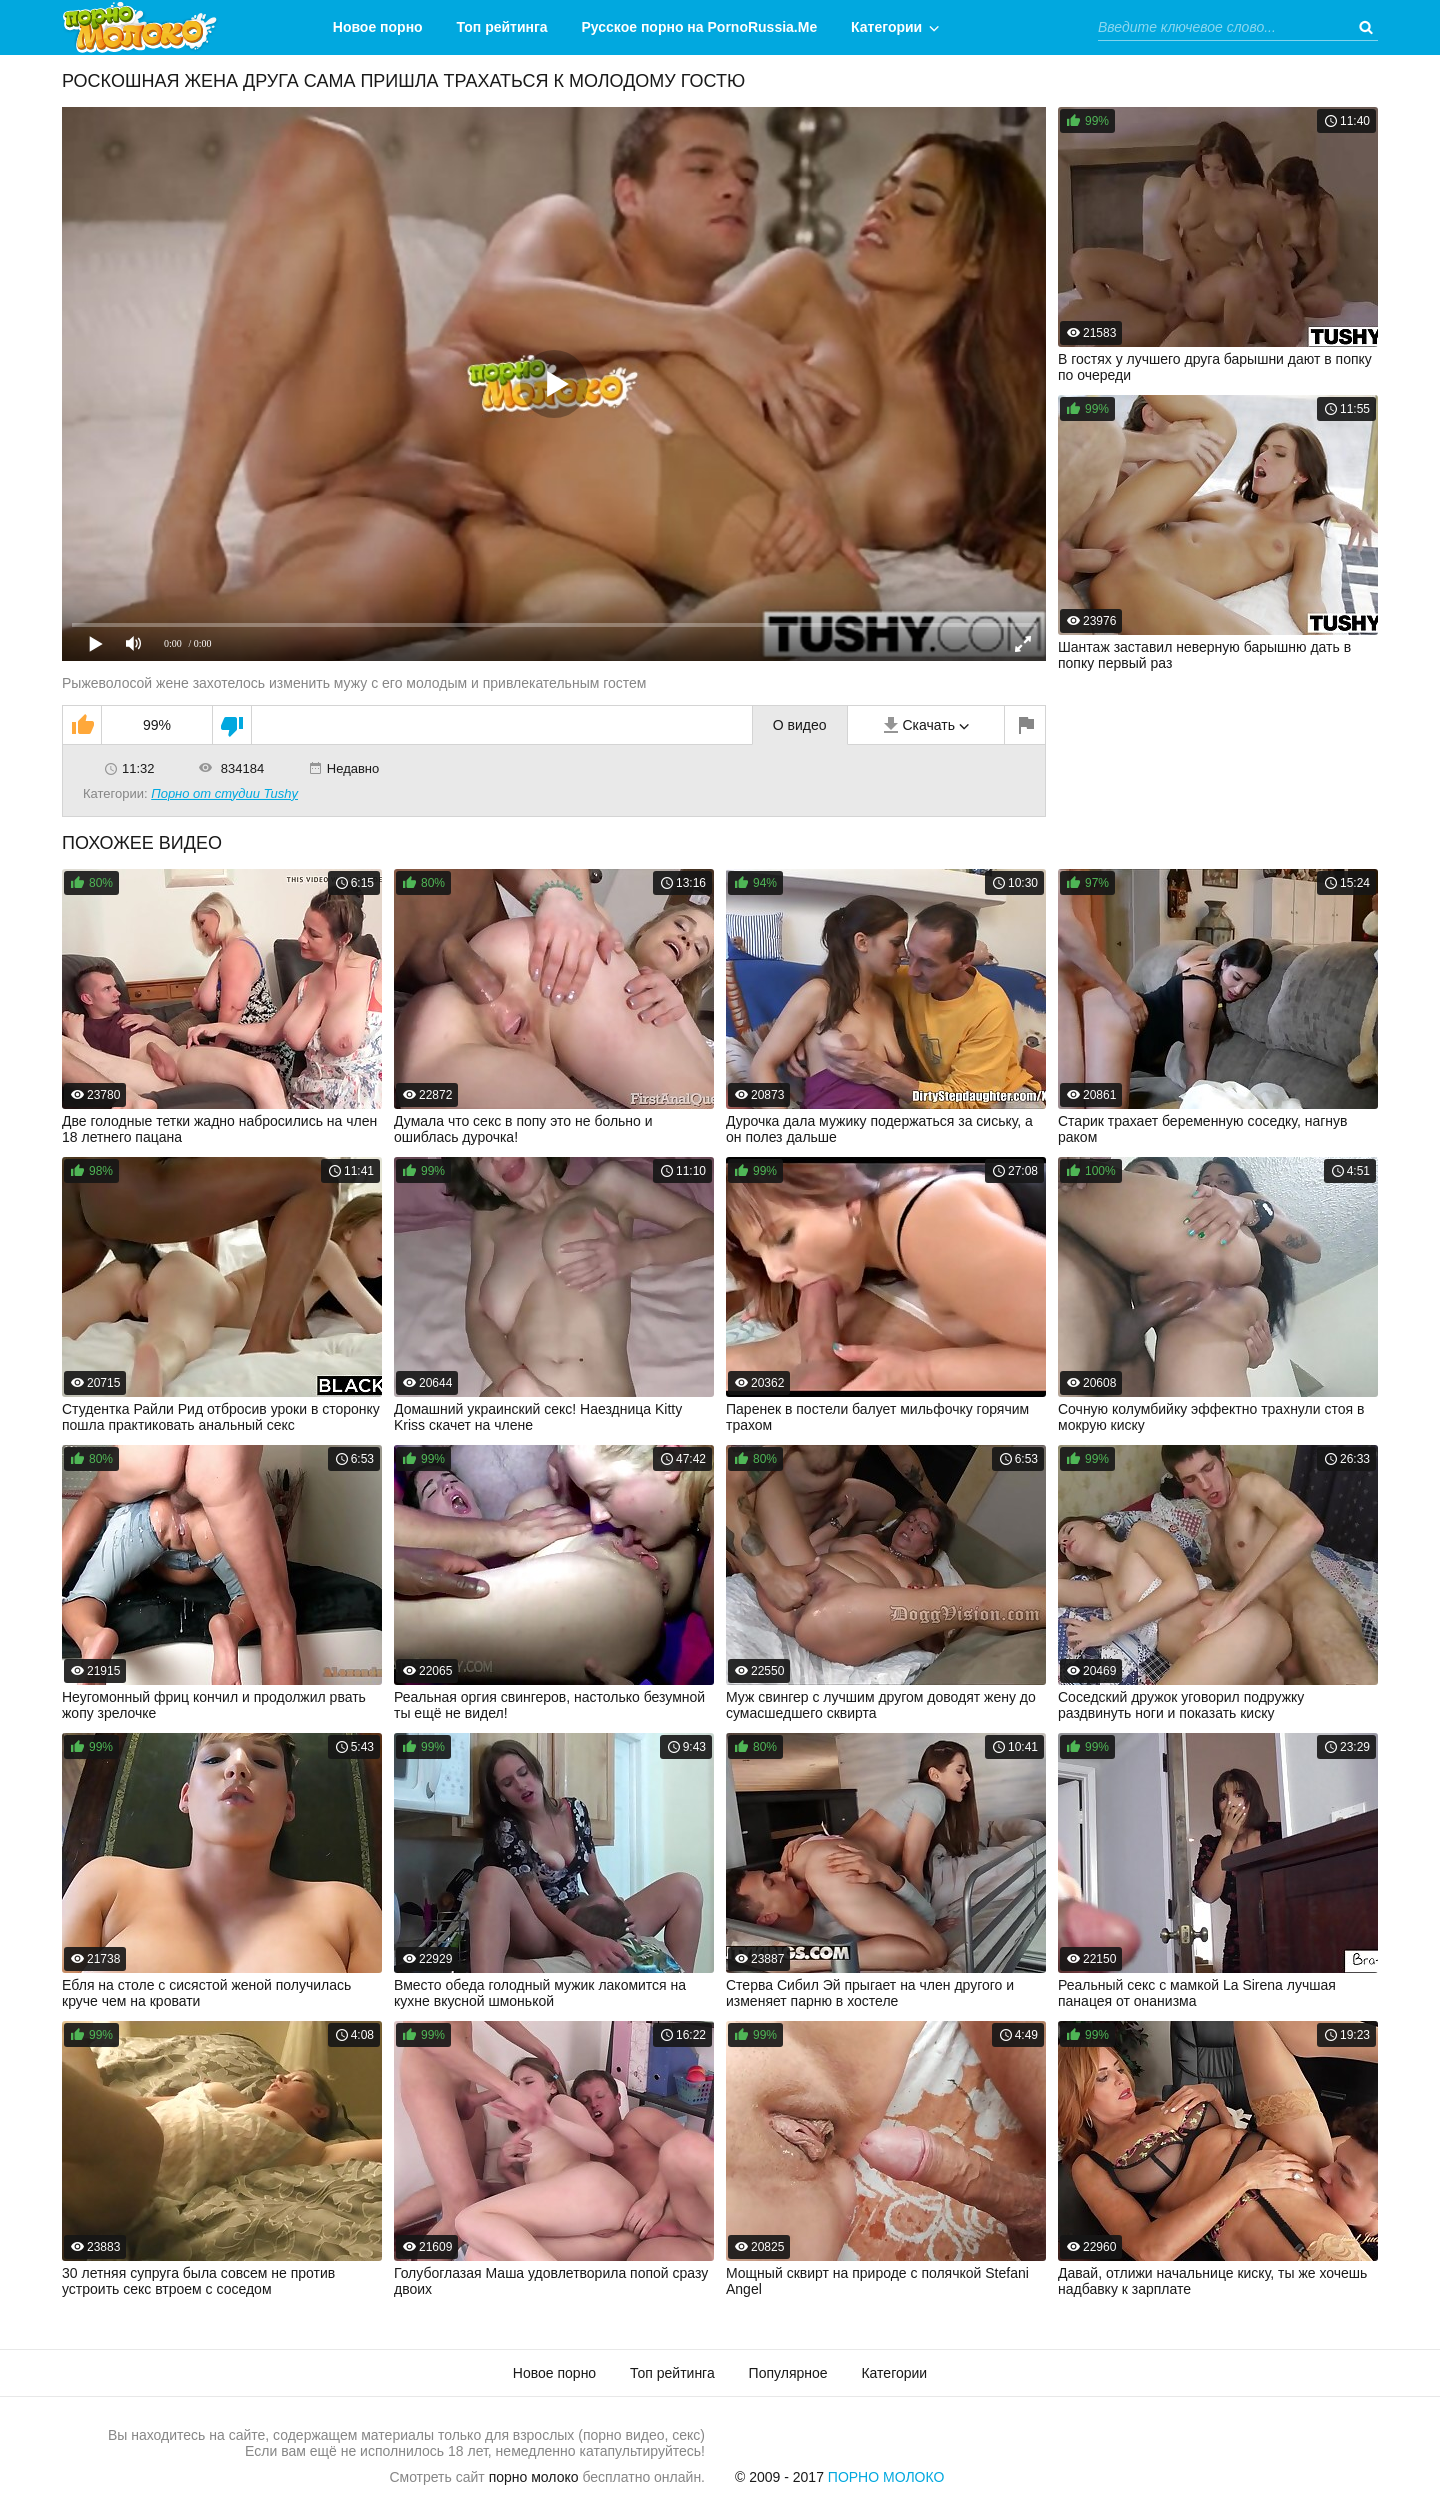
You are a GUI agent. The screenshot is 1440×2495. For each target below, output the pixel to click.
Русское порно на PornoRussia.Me (700, 27)
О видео (800, 725)
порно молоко (534, 2477)
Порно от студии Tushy (224, 793)
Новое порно (378, 27)
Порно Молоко (886, 2477)
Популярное (788, 2373)
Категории (886, 27)
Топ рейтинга (502, 27)
